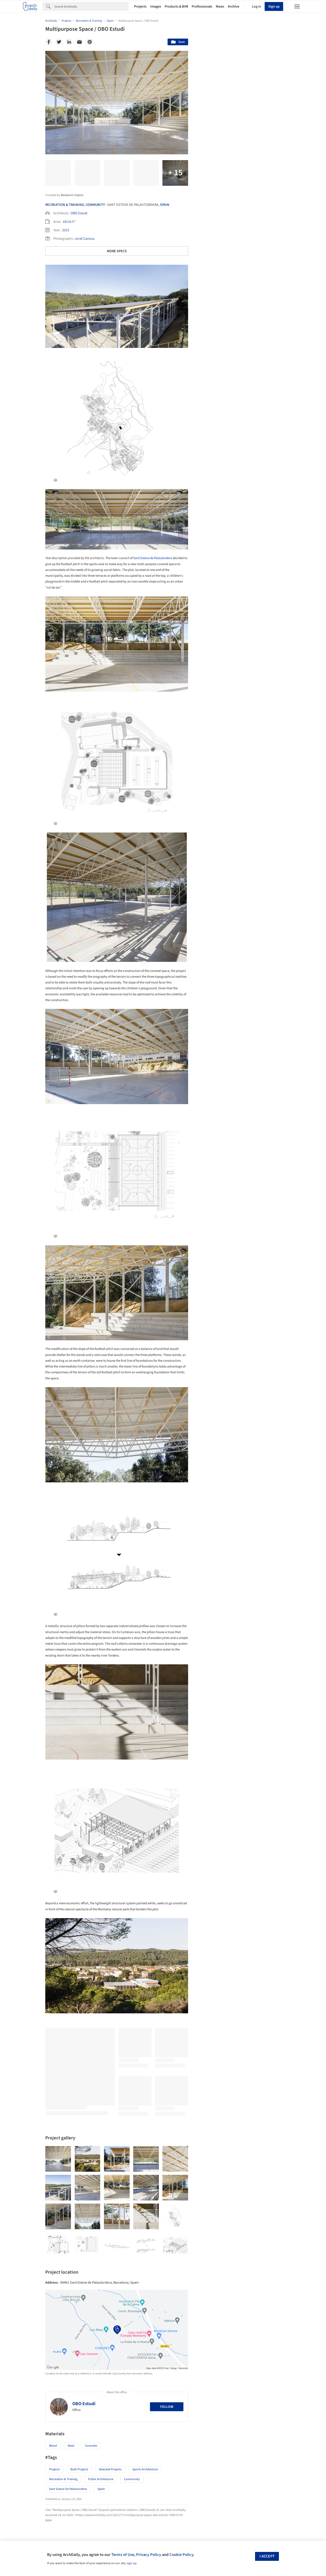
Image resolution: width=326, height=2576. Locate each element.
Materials (267, 2325)
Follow (166, 2406)
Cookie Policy (181, 2554)
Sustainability (215, 2325)
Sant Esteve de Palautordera (152, 558)
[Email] (79, 42)
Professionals (202, 6)
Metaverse (213, 2334)
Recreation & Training (64, 204)
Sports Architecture (145, 2469)
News (220, 6)
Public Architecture (100, 2479)
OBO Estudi (79, 213)
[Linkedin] (69, 42)
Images (155, 6)
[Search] (91, 6)
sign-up (132, 2563)
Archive (233, 6)
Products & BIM (176, 6)
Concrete (91, 2446)
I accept (267, 2556)
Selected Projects (110, 2469)
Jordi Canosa (84, 238)
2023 (65, 230)
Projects (140, 6)
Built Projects (79, 2469)
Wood (53, 2446)
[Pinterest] (89, 42)
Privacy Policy (148, 2554)
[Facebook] (48, 42)
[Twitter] (59, 42)
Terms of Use (122, 2554)
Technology (243, 2325)
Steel (71, 2446)
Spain (164, 204)
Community (95, 204)
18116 (66, 221)
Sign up (274, 6)
